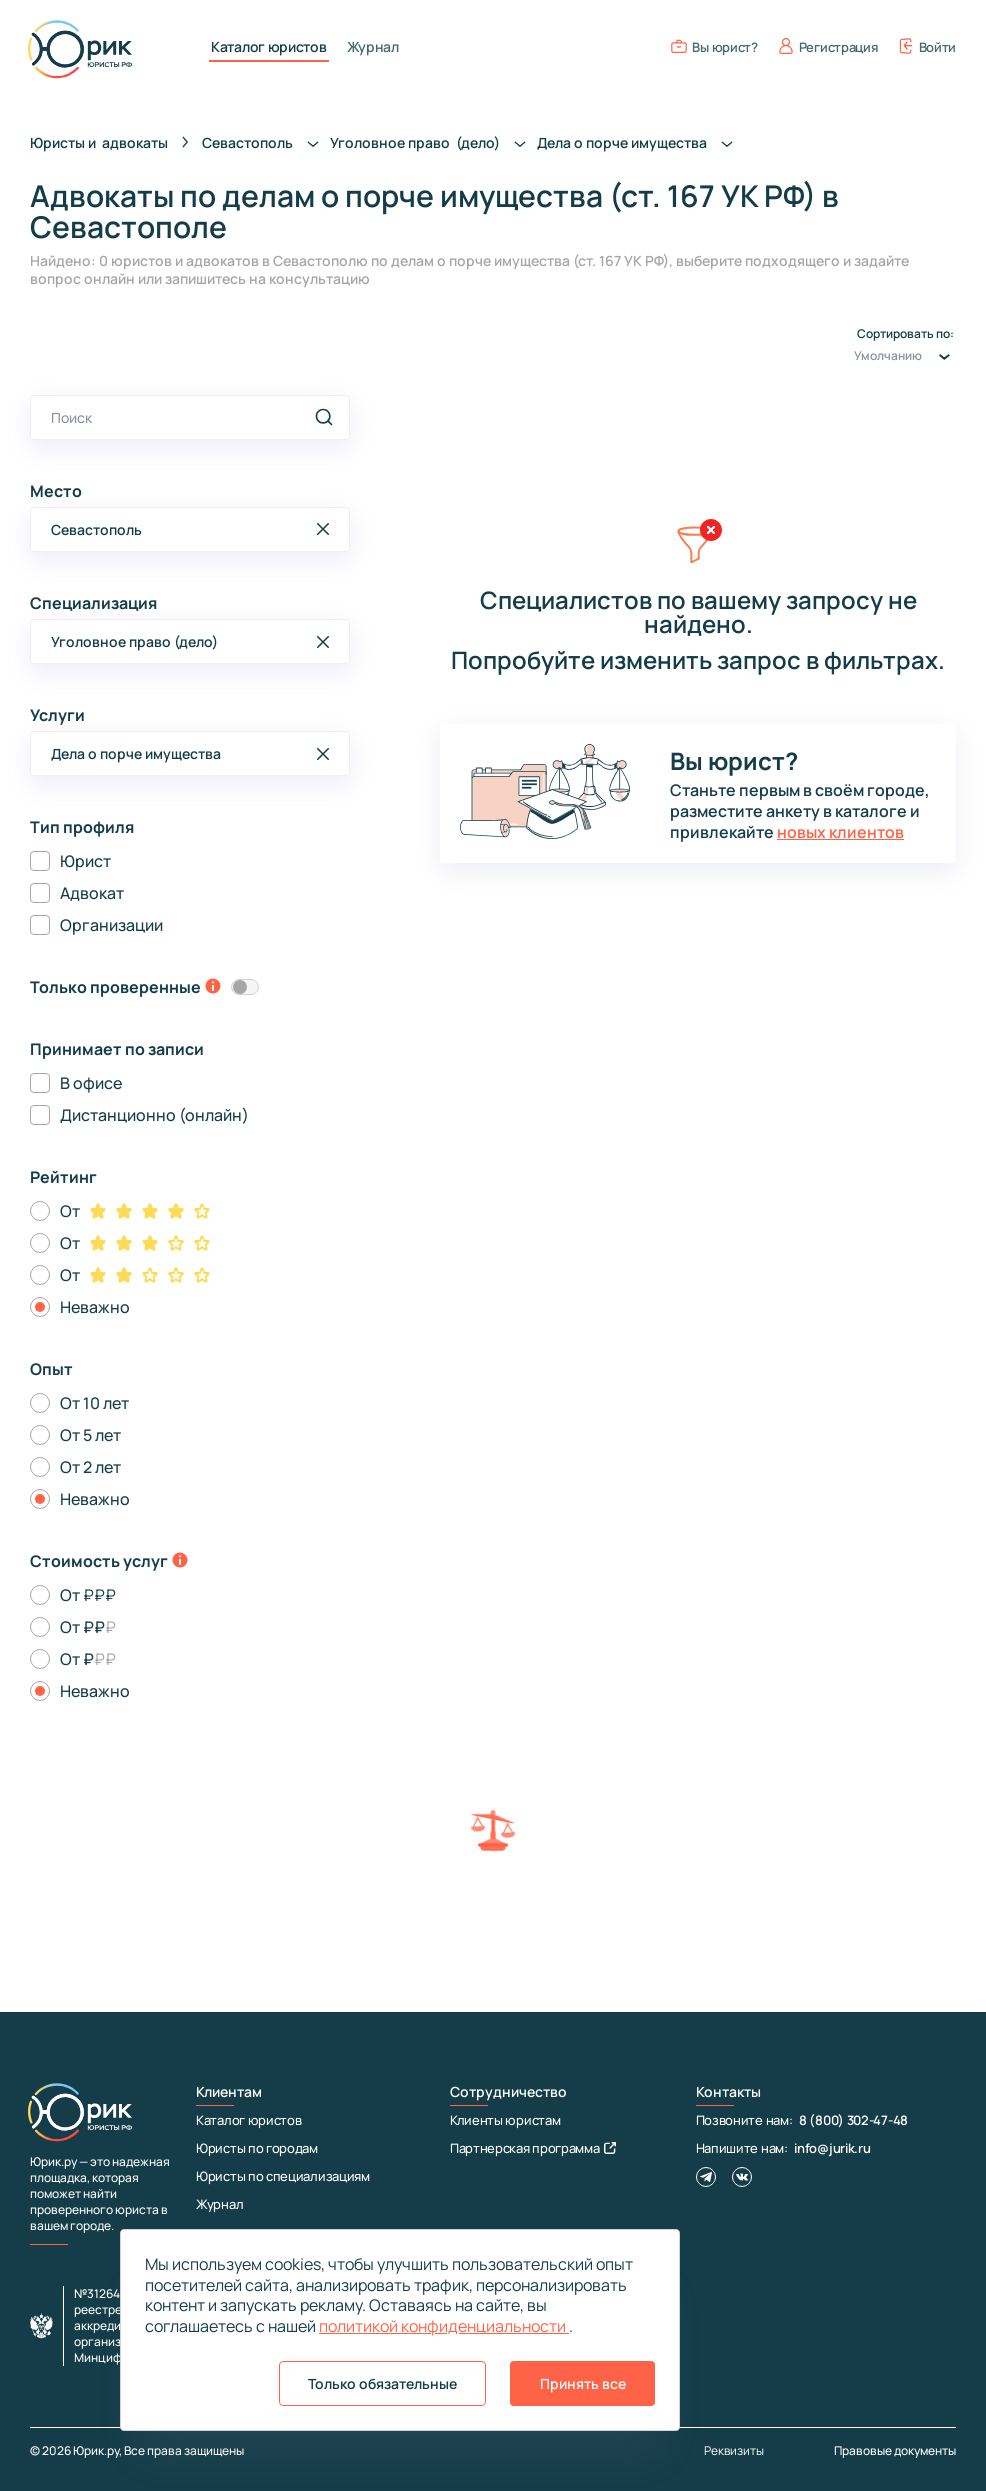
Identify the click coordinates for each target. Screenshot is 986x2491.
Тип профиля (82, 827)
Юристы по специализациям (283, 2176)
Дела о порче (640, 142)
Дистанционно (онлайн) (154, 1115)
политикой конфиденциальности (444, 2326)
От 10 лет (94, 1403)
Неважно (95, 1307)
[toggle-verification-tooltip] (213, 988)
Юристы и (99, 142)
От (70, 1211)
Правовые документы (895, 2450)
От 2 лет (90, 1467)
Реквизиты (734, 2451)
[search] (324, 417)
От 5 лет (90, 1435)
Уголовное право (433, 142)
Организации (111, 925)
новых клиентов (840, 832)
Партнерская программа (533, 2148)
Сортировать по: (905, 348)
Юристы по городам (257, 2148)
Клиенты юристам (505, 2120)
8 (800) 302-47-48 (853, 2120)
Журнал (373, 47)
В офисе (91, 1083)
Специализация (93, 603)
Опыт (51, 1369)
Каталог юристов (269, 47)
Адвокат (92, 893)
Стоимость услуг (99, 1561)
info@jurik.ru (832, 2148)
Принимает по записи (117, 1049)
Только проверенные (115, 987)
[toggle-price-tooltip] (180, 1562)
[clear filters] (698, 553)
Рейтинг (63, 1177)
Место (56, 491)
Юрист (85, 861)
